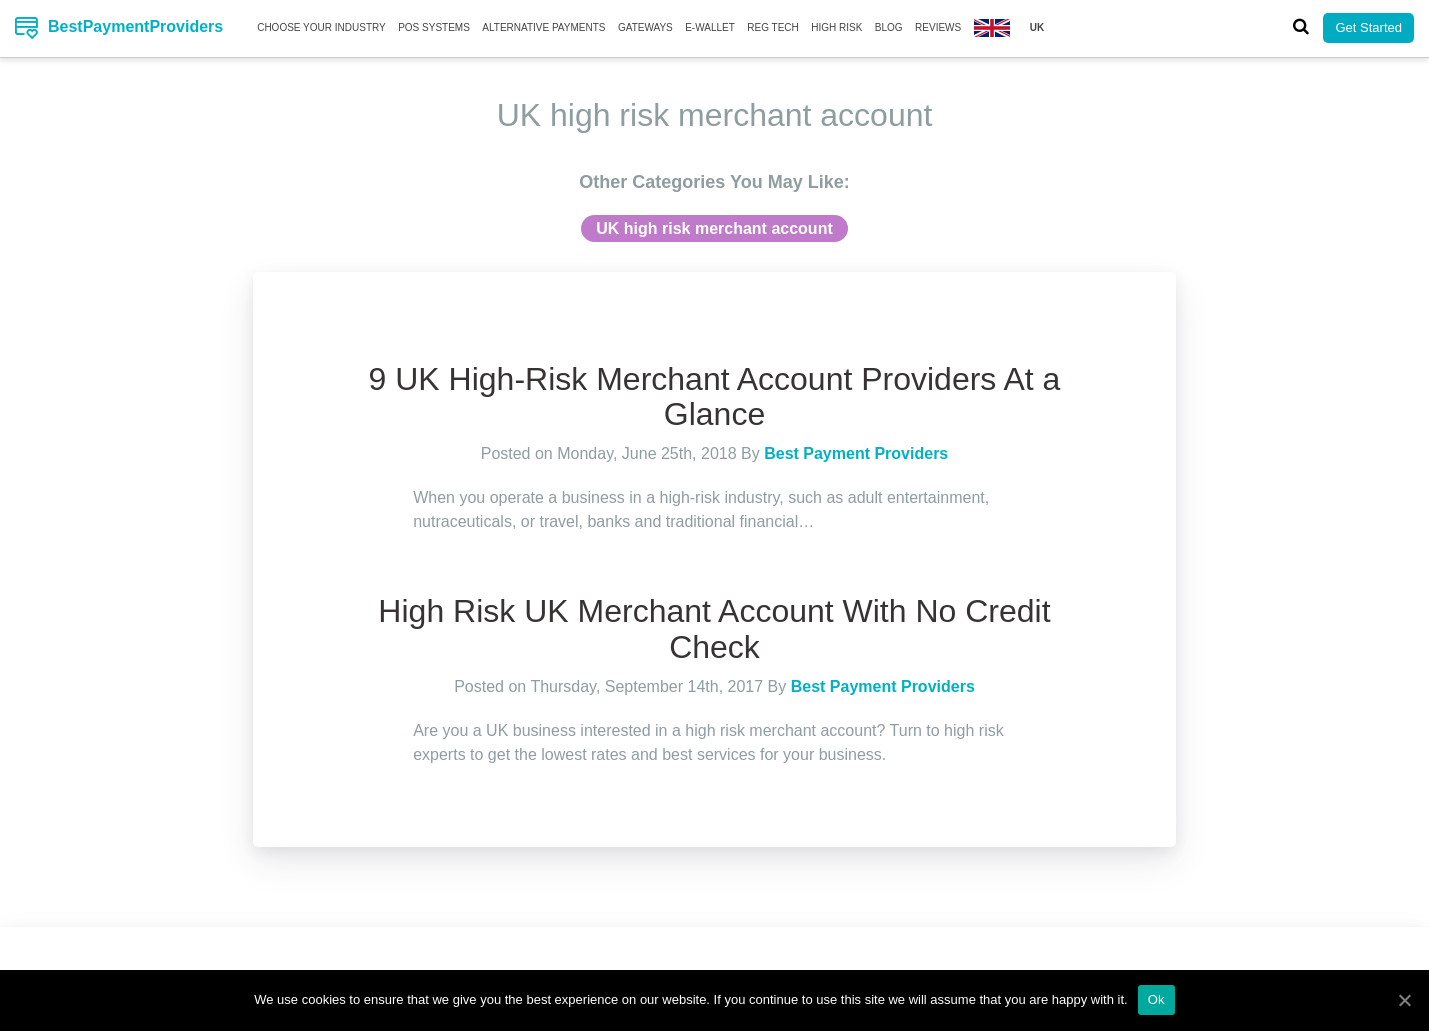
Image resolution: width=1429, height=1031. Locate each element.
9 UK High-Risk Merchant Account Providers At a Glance (715, 396)
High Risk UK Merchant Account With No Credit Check (714, 628)
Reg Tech (773, 27)
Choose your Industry (321, 27)
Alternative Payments (543, 27)
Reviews (938, 27)
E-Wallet (710, 27)
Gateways (645, 27)
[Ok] (1404, 1000)
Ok (1156, 999)
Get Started (1368, 27)
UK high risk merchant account (714, 228)
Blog (889, 27)
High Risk (836, 27)
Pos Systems (434, 27)
